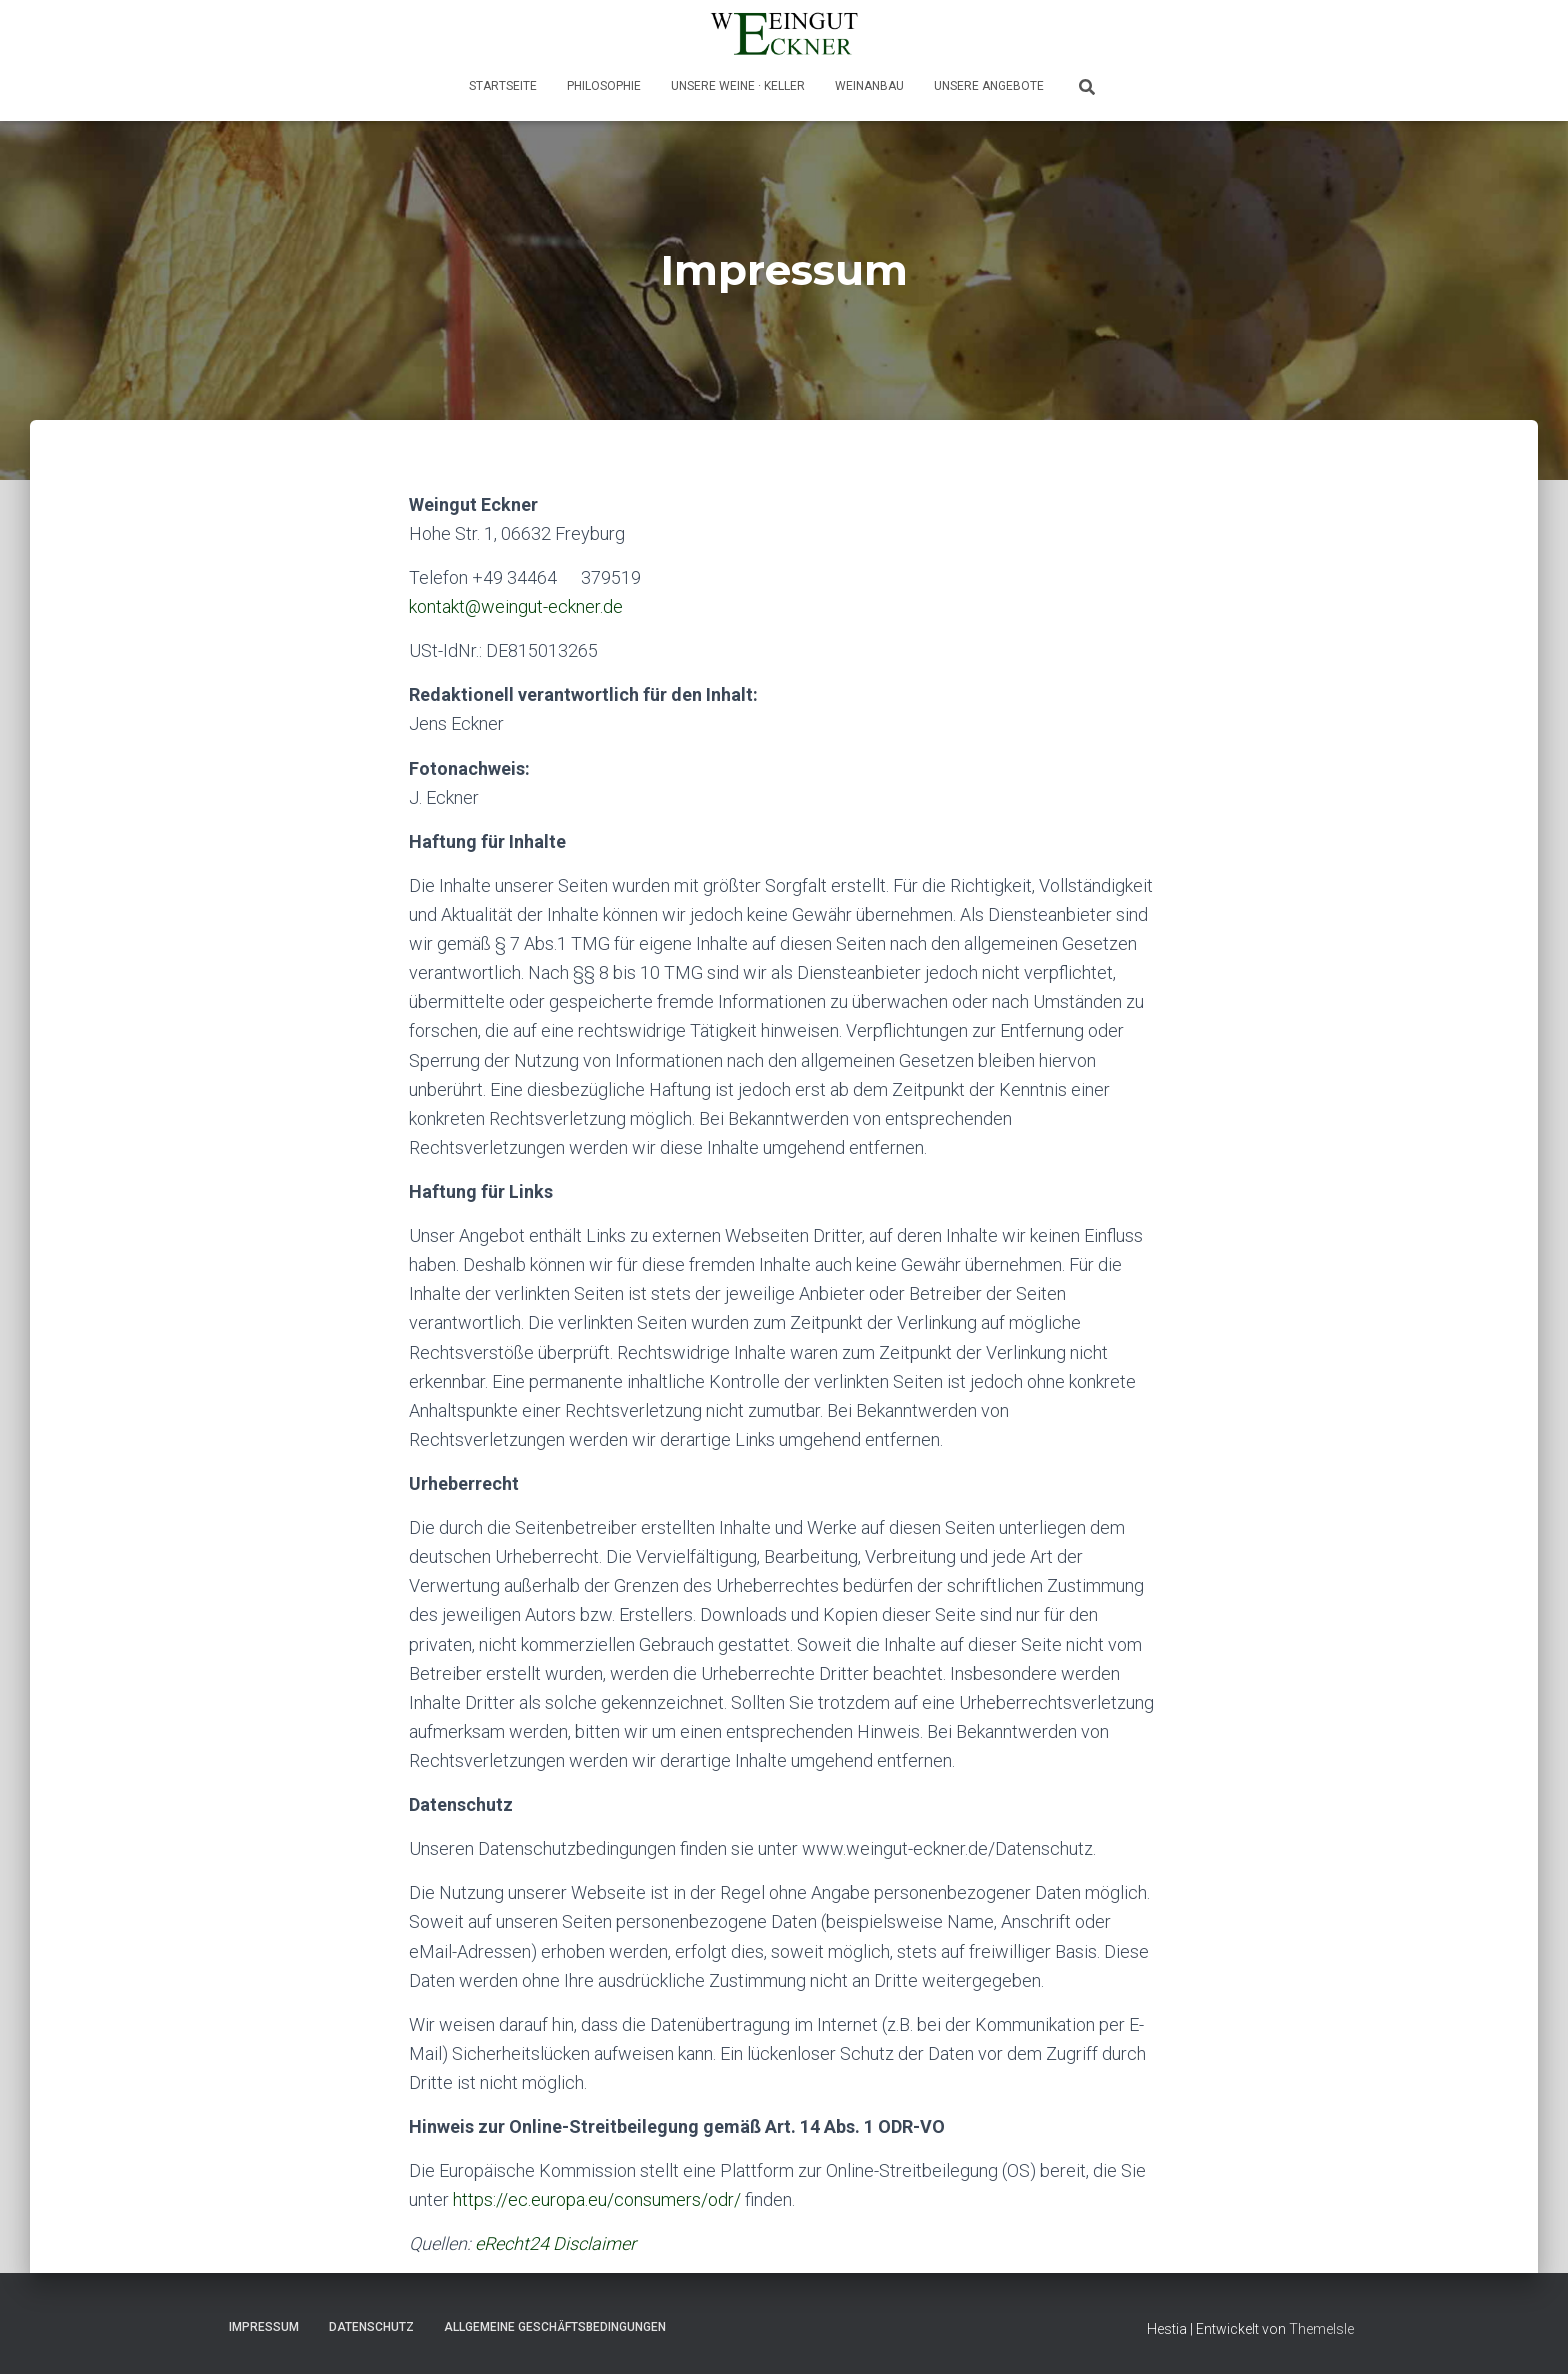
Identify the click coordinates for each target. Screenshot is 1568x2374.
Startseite (503, 86)
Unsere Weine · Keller (738, 86)
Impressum (264, 2327)
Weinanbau (869, 86)
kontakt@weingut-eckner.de (516, 606)
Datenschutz (371, 2327)
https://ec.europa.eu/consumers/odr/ (597, 2199)
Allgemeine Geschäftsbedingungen (555, 2327)
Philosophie (604, 86)
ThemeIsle (1321, 2329)
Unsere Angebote (989, 86)
